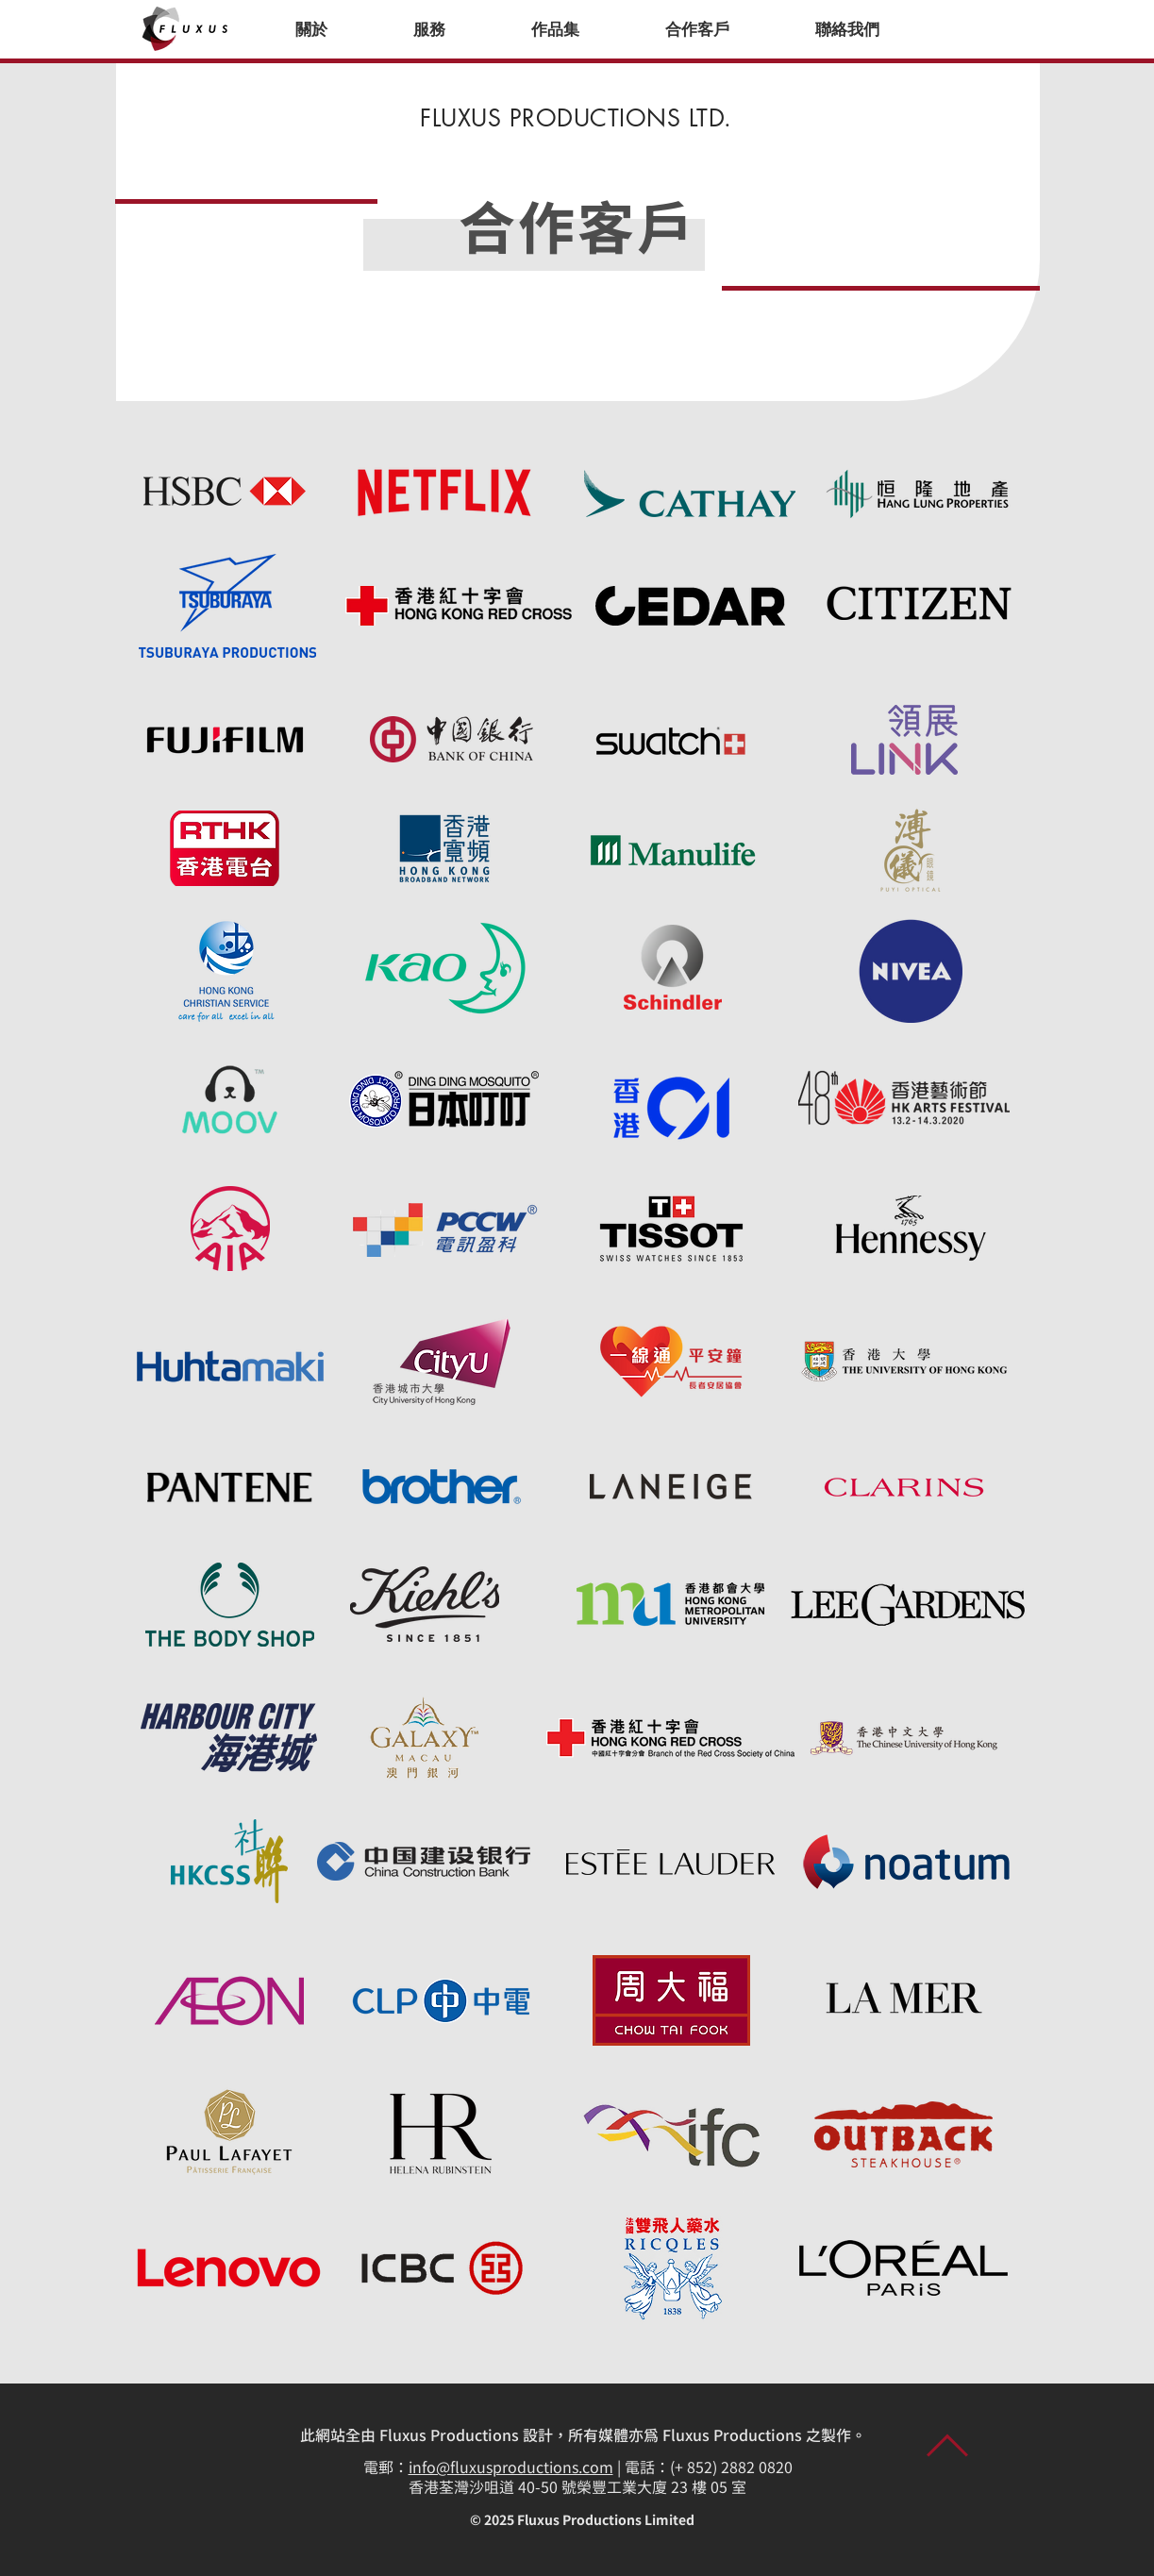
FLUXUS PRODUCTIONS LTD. (576, 118)
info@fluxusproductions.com (511, 2468)
